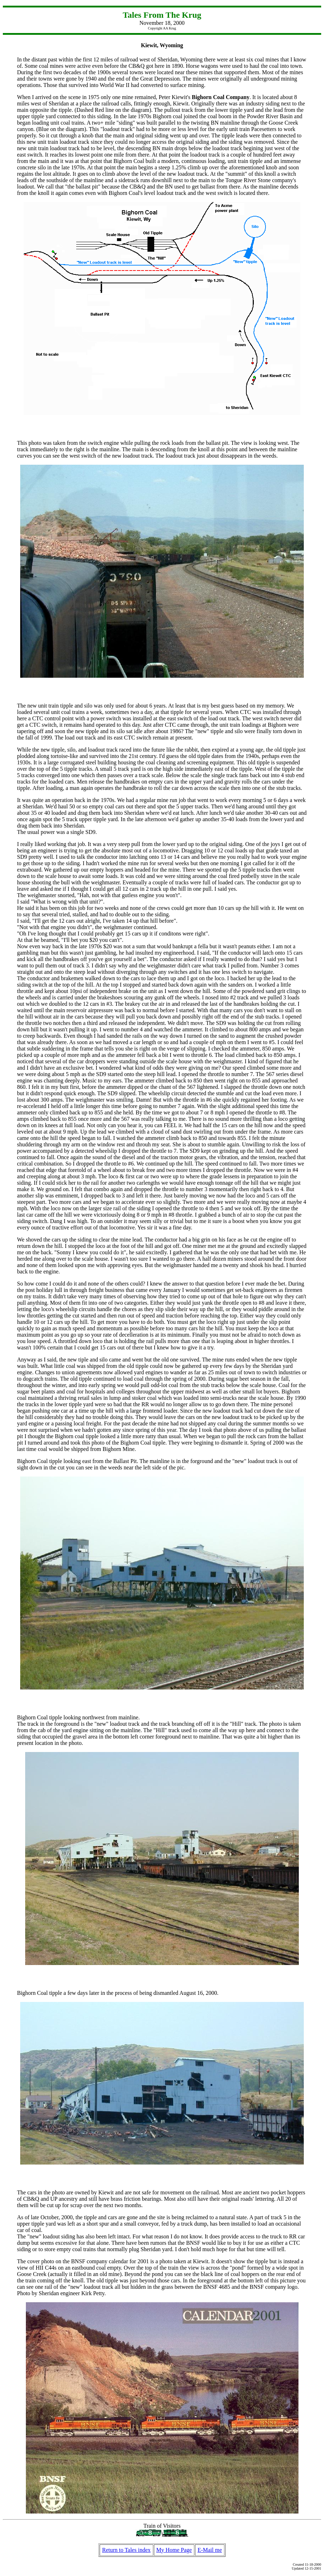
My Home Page (174, 2550)
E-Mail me (209, 2550)
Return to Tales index (126, 2550)
